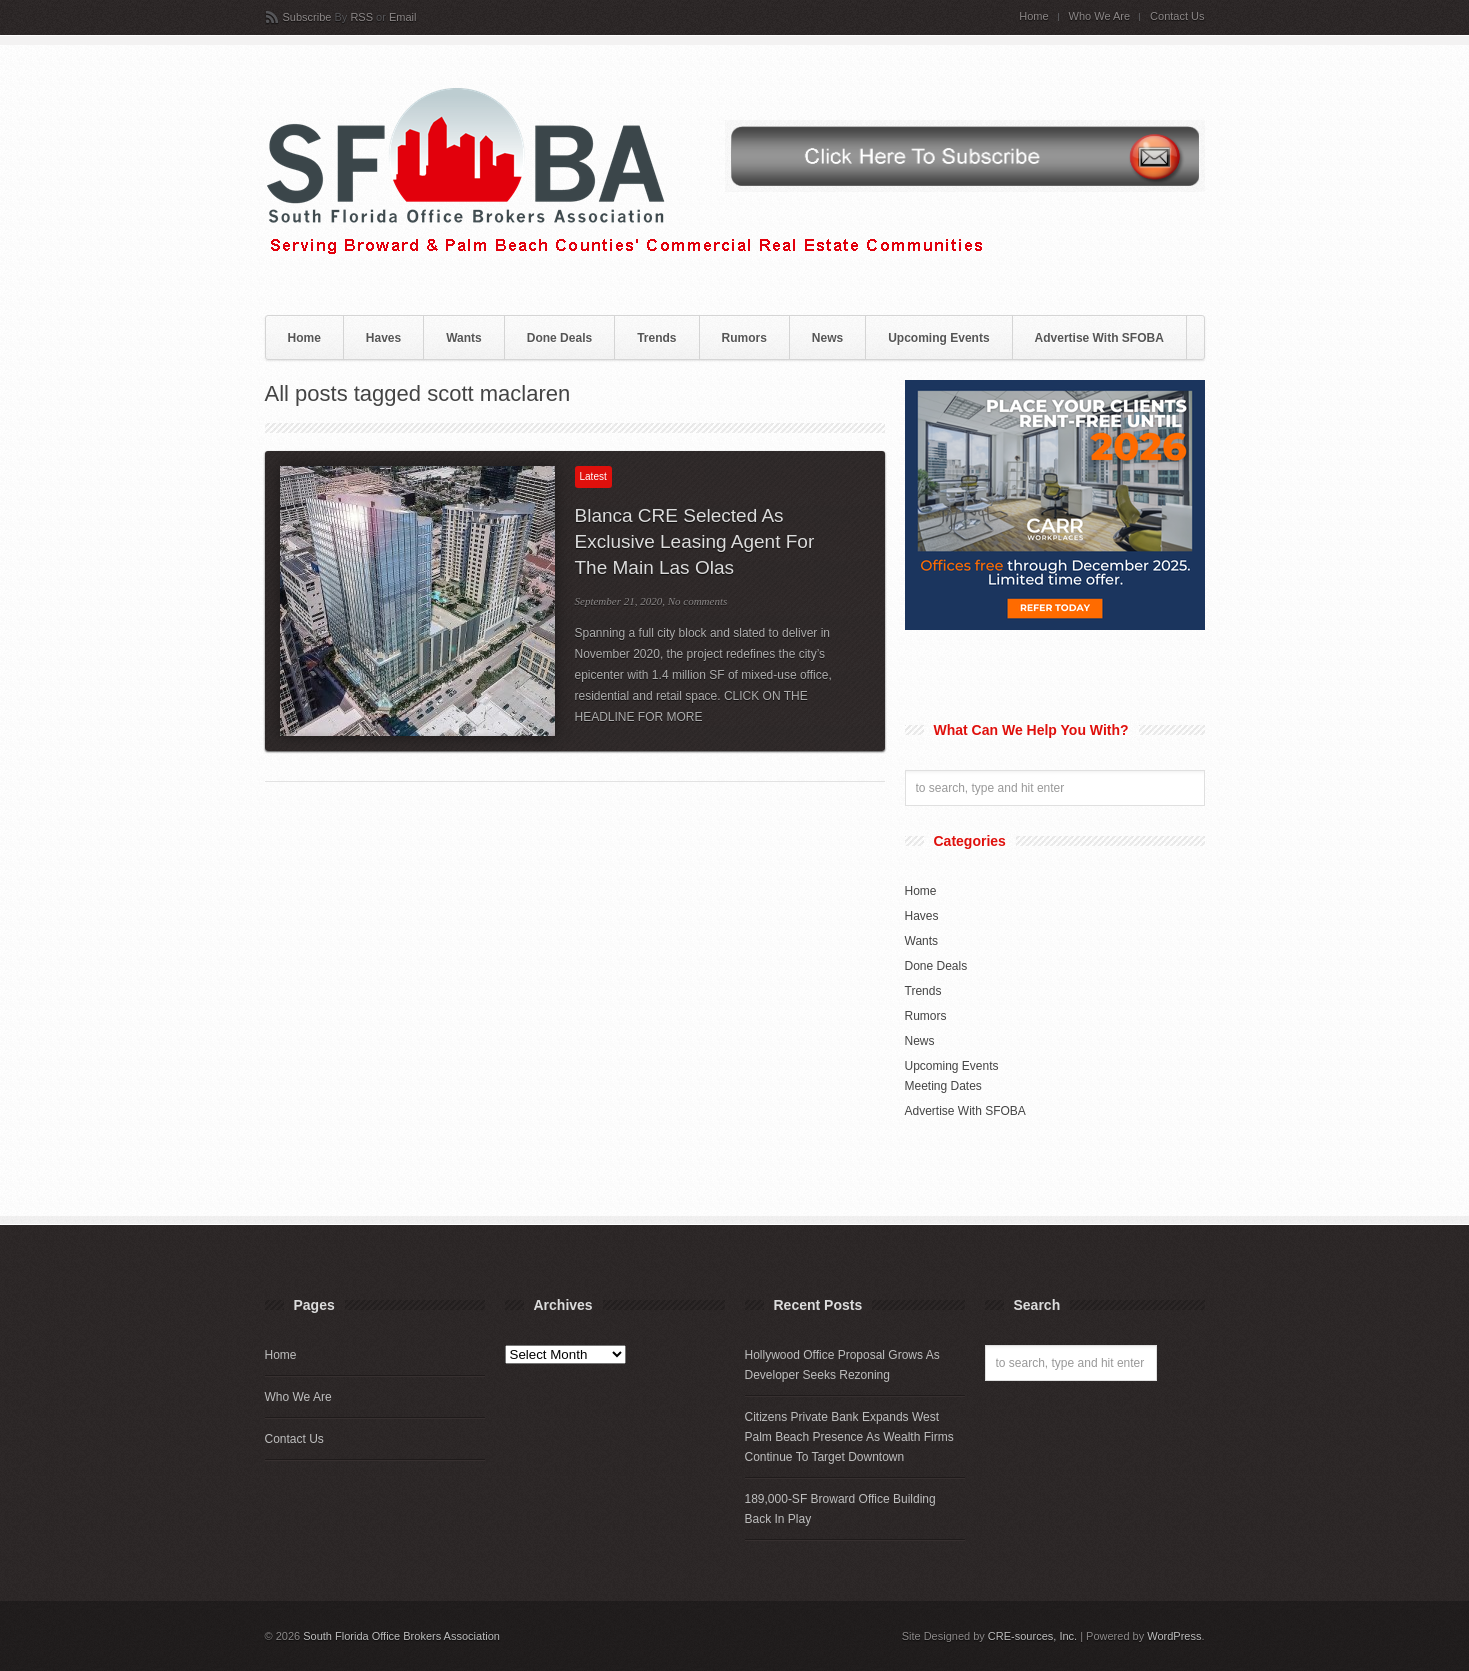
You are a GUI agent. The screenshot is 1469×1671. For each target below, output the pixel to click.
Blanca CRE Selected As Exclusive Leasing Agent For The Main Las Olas (695, 541)
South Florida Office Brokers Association (401, 1636)
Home (1033, 16)
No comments (698, 601)
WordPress (1174, 1636)
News (827, 338)
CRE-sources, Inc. (1032, 1636)
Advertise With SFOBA (1099, 338)
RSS (361, 17)
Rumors (744, 338)
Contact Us (1177, 16)
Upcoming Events (938, 338)
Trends (656, 338)
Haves (383, 338)
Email (403, 17)
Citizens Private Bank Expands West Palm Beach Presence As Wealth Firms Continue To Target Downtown (849, 1437)
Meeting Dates (943, 1086)
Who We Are (1100, 16)
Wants (464, 338)
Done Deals (559, 338)
